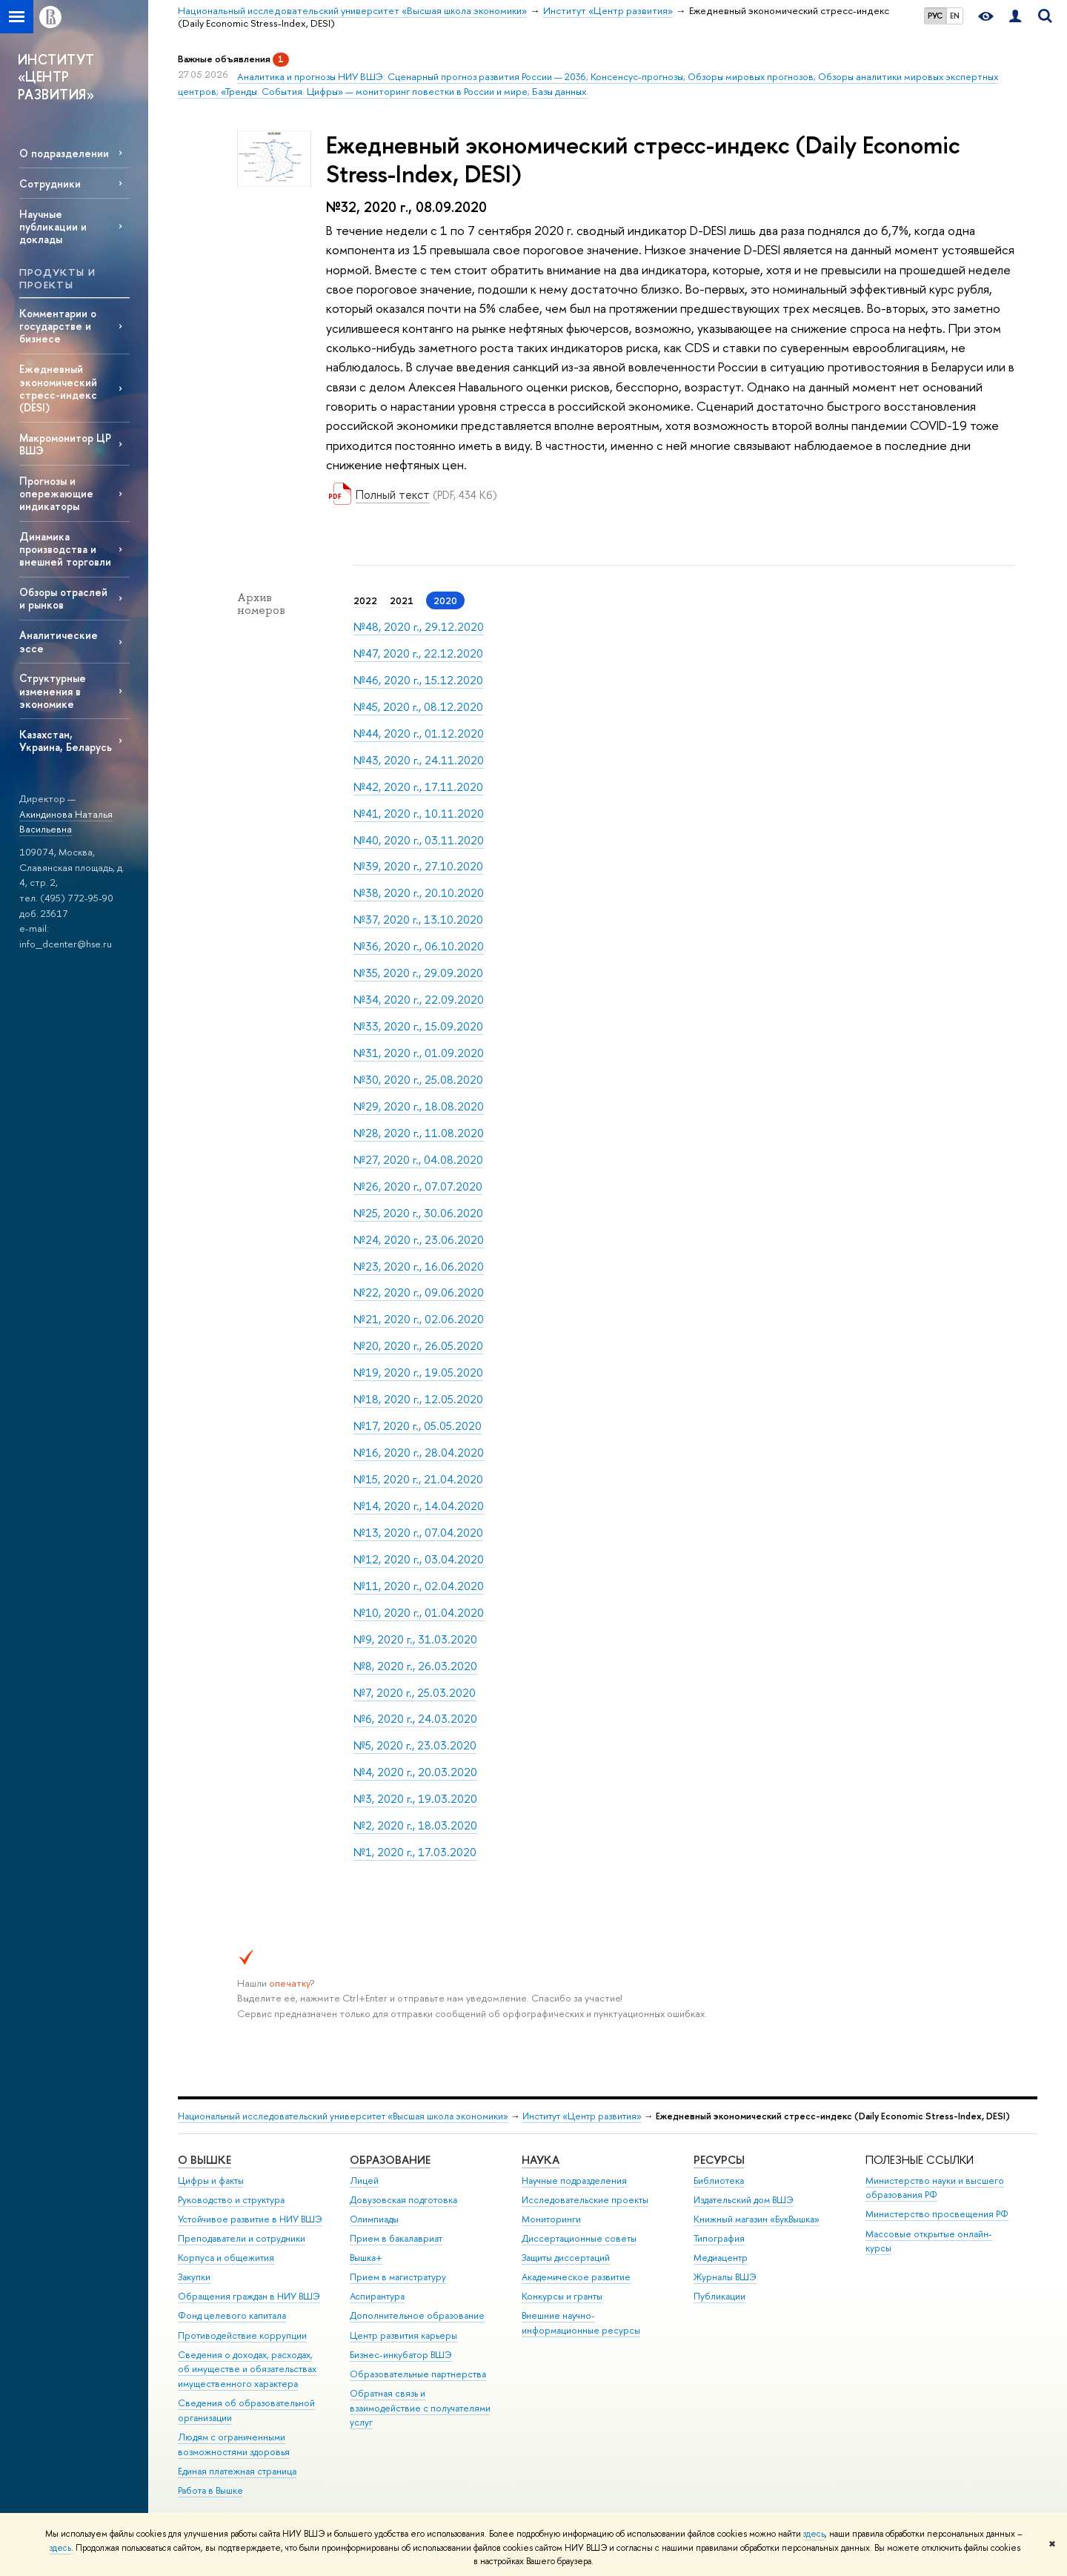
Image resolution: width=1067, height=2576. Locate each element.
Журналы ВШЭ (725, 2277)
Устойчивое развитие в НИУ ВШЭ (250, 2219)
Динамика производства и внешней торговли (65, 549)
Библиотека (719, 2180)
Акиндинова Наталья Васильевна (66, 821)
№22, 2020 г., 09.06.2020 (418, 1292)
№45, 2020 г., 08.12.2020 (418, 707)
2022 (365, 600)
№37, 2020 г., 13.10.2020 (418, 919)
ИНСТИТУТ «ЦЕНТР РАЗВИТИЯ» (56, 77)
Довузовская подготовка (403, 2199)
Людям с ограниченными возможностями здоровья (234, 2444)
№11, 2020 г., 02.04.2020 (418, 1586)
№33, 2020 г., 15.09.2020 (418, 1026)
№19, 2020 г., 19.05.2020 (418, 1372)
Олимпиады (374, 2219)
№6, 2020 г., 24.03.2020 (415, 1718)
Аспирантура (377, 2296)
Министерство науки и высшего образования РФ (934, 2188)
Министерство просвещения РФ (936, 2214)
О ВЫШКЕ (204, 2160)
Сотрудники (50, 183)
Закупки (194, 2277)
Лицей (364, 2180)
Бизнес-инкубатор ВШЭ (401, 2354)
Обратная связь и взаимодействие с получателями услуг (420, 2408)
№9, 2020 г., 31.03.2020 (415, 1639)
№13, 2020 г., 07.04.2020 (418, 1532)
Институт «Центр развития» (582, 2116)
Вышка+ (366, 2257)
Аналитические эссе (58, 641)
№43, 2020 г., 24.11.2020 (418, 760)
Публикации (719, 2296)
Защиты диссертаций (566, 2257)
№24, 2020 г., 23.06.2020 (418, 1240)
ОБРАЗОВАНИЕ (390, 2160)
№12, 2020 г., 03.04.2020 (418, 1559)
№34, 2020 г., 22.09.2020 (418, 999)
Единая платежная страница (237, 2471)
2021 (401, 600)
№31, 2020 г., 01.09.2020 (418, 1053)
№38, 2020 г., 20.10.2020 (418, 893)
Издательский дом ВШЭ (744, 2199)
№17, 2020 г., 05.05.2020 (417, 1426)
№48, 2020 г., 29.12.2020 (418, 627)
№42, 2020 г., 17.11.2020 (418, 787)
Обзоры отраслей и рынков (63, 598)
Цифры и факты (211, 2180)
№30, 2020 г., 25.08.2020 (418, 1079)
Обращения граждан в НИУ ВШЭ (249, 2296)
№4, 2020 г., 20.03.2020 (415, 1772)
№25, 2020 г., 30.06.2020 (418, 1213)
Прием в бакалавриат (396, 2238)
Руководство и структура (231, 2199)
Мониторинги (551, 2219)
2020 (445, 600)
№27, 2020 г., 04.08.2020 (418, 1160)
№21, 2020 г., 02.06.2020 (418, 1319)
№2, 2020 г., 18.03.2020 (415, 1825)
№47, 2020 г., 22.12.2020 (418, 653)
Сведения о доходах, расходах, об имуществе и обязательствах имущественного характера (247, 2369)
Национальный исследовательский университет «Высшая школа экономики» (343, 2116)
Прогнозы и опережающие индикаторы (56, 493)
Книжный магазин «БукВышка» (757, 2219)
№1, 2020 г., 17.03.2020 (414, 1852)
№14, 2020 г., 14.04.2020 (418, 1506)
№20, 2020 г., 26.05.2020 (418, 1346)
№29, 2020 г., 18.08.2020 (418, 1106)
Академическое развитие (576, 2277)
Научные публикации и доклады (53, 226)
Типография (719, 2238)
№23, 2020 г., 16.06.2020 (418, 1266)
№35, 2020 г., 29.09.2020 (418, 973)
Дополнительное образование (417, 2315)
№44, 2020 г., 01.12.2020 (418, 733)
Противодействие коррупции (242, 2335)
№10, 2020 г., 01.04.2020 (418, 1612)
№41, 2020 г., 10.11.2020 (418, 813)
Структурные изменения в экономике (52, 690)
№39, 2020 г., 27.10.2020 (418, 866)
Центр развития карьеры (403, 2335)
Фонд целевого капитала (232, 2315)
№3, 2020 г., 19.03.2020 (415, 1799)
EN (955, 15)
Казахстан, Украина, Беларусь (65, 740)
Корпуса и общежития (226, 2257)
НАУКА (540, 2160)
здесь (814, 2534)
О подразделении (64, 153)
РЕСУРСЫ (719, 2160)
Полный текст (393, 494)
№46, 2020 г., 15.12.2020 (418, 680)
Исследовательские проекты (585, 2199)
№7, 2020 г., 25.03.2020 (414, 1693)
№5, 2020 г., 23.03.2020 (414, 1745)
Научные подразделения (574, 2180)
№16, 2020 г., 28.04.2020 (418, 1452)
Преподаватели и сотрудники (241, 2238)
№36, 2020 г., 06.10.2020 (418, 946)
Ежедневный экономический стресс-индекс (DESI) (58, 388)
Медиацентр (721, 2257)
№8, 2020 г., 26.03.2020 (415, 1666)
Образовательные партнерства (418, 2374)
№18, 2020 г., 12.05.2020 (418, 1399)
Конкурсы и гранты (562, 2296)
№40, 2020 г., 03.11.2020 (418, 840)
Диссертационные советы (579, 2238)
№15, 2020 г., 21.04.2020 (418, 1479)
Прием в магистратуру (398, 2277)
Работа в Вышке (210, 2490)
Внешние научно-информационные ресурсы (581, 2323)
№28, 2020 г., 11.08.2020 (418, 1133)
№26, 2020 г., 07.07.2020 (417, 1186)
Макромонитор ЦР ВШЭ (65, 444)
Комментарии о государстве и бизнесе (57, 325)
